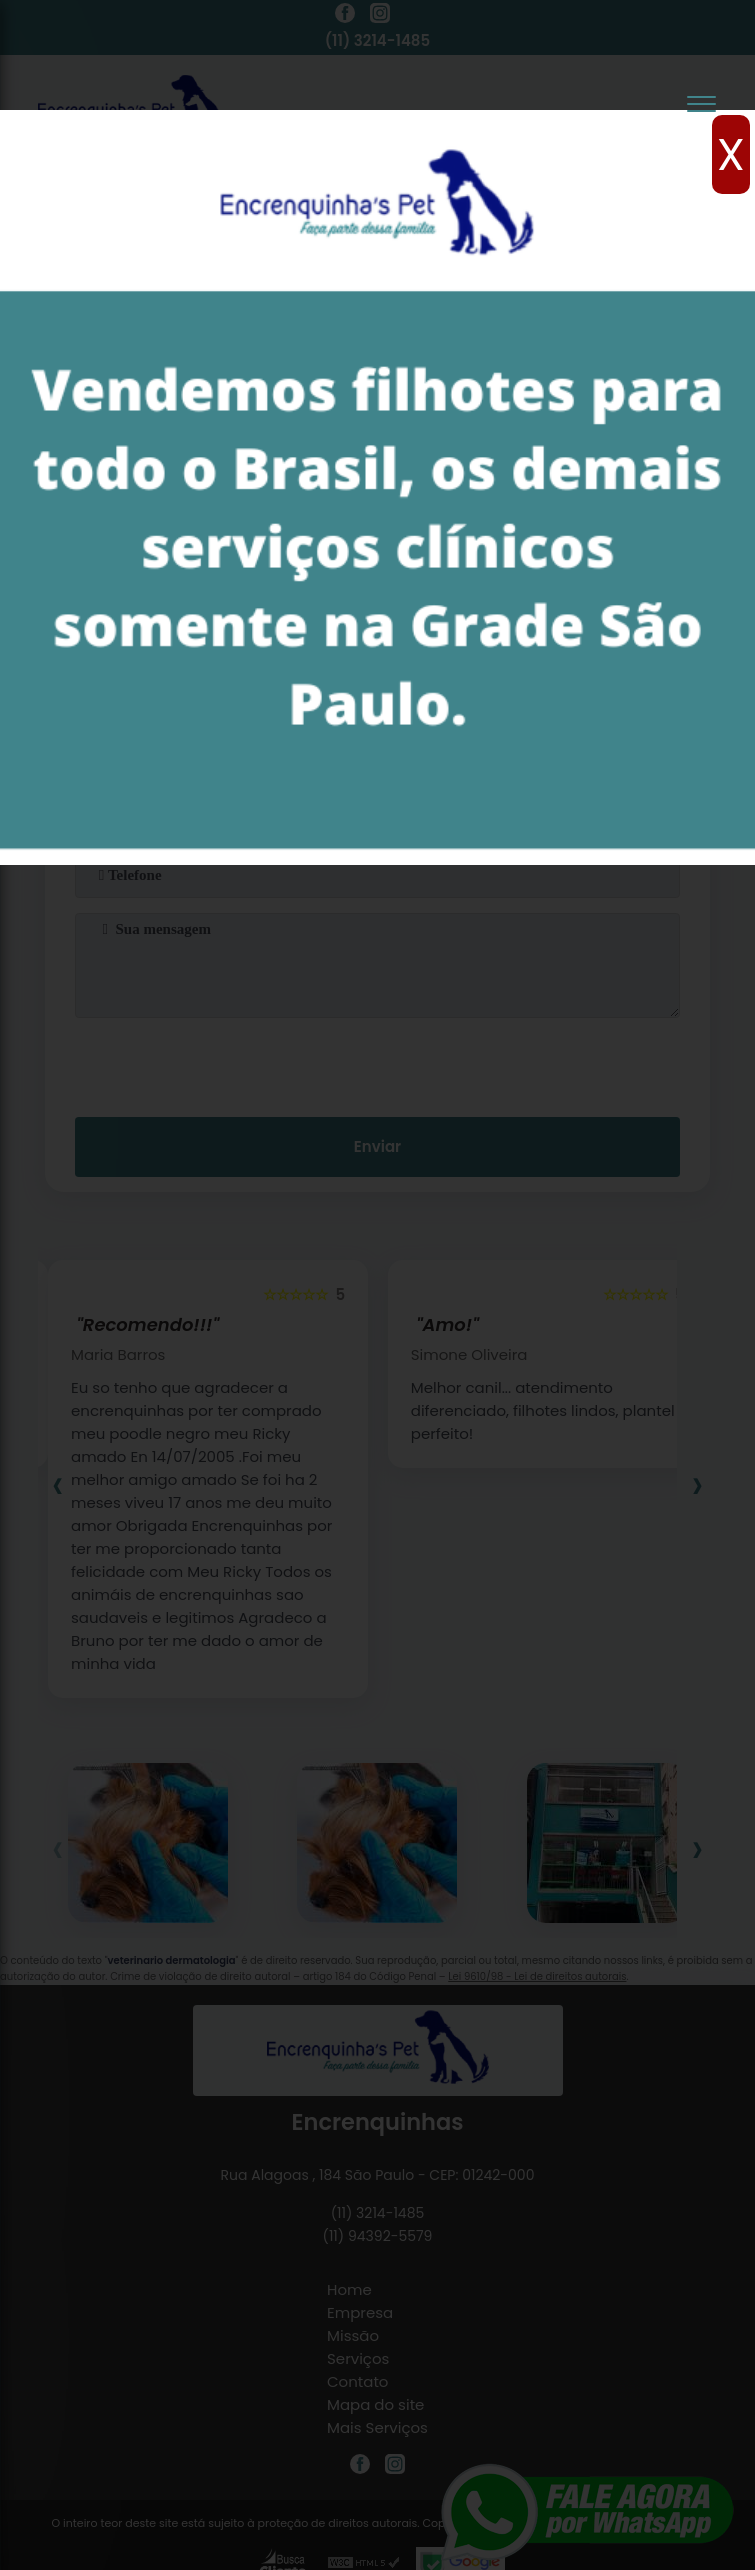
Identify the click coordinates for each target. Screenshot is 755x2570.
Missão (353, 2335)
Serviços (358, 2358)
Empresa (360, 2312)
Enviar (377, 1146)
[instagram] (380, 16)
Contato (357, 2381)
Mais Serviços (377, 2427)
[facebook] (345, 16)
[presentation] (378, 1063)
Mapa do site (375, 2404)
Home (349, 2289)
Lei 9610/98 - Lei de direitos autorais (537, 1976)
